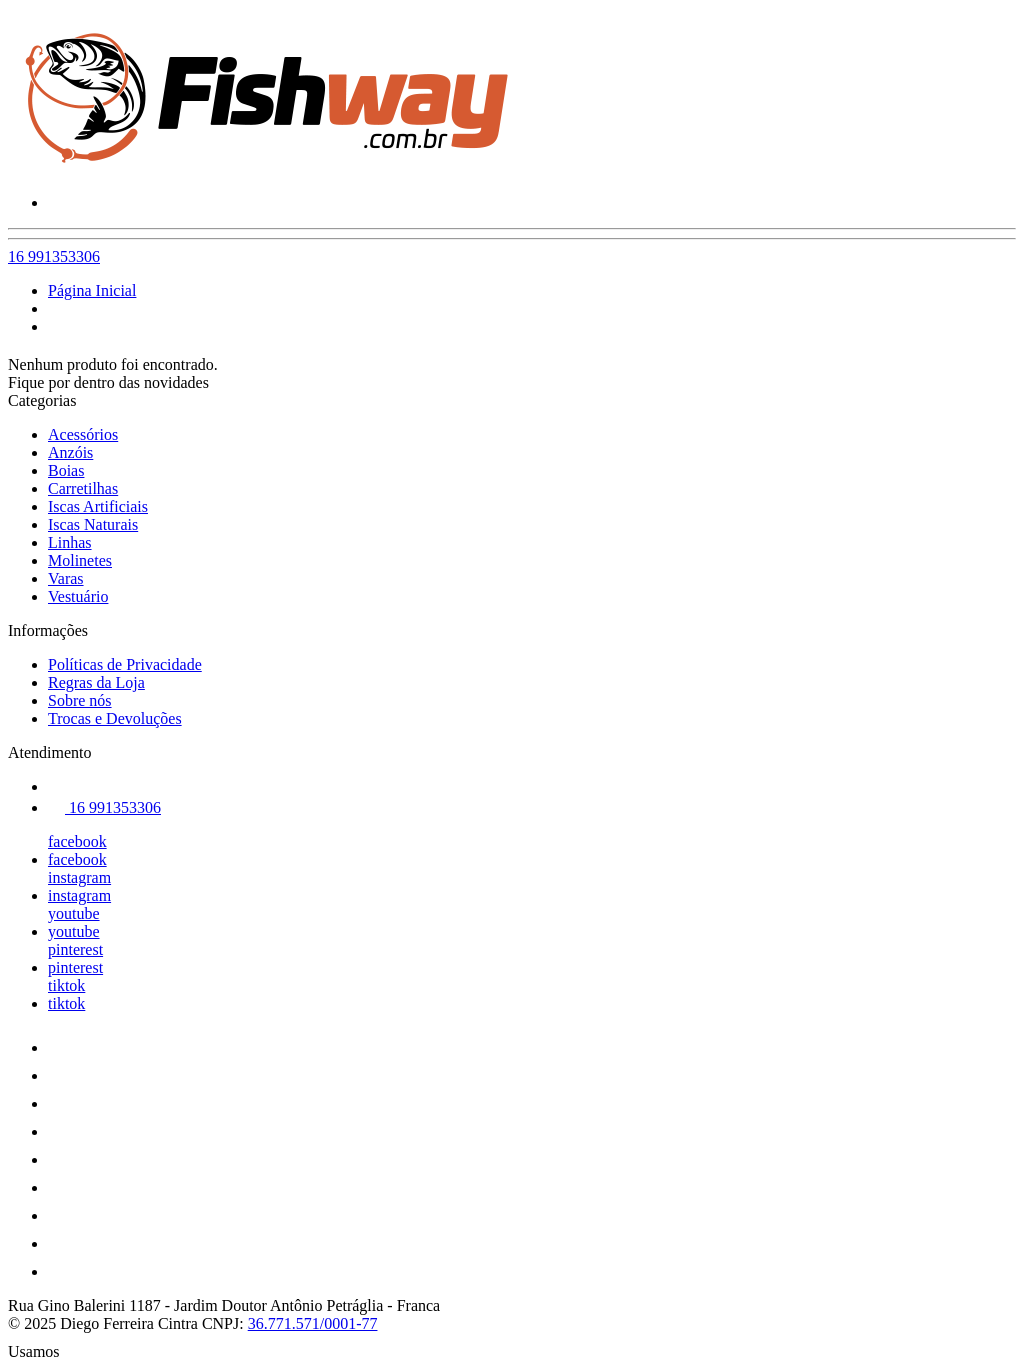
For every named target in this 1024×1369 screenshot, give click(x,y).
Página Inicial (92, 290)
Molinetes (80, 560)
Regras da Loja (96, 682)
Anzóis (70, 452)
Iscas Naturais (93, 524)
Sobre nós (80, 700)
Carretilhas (83, 488)
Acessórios (83, 434)
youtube (74, 913)
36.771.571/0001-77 (313, 1323)
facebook (77, 841)
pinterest (75, 949)
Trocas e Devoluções (115, 718)
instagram (79, 877)
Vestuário (78, 596)
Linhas (70, 542)
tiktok (66, 985)
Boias (66, 470)
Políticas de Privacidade (125, 664)
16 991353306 (54, 256)
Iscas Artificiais (98, 506)
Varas (66, 578)
